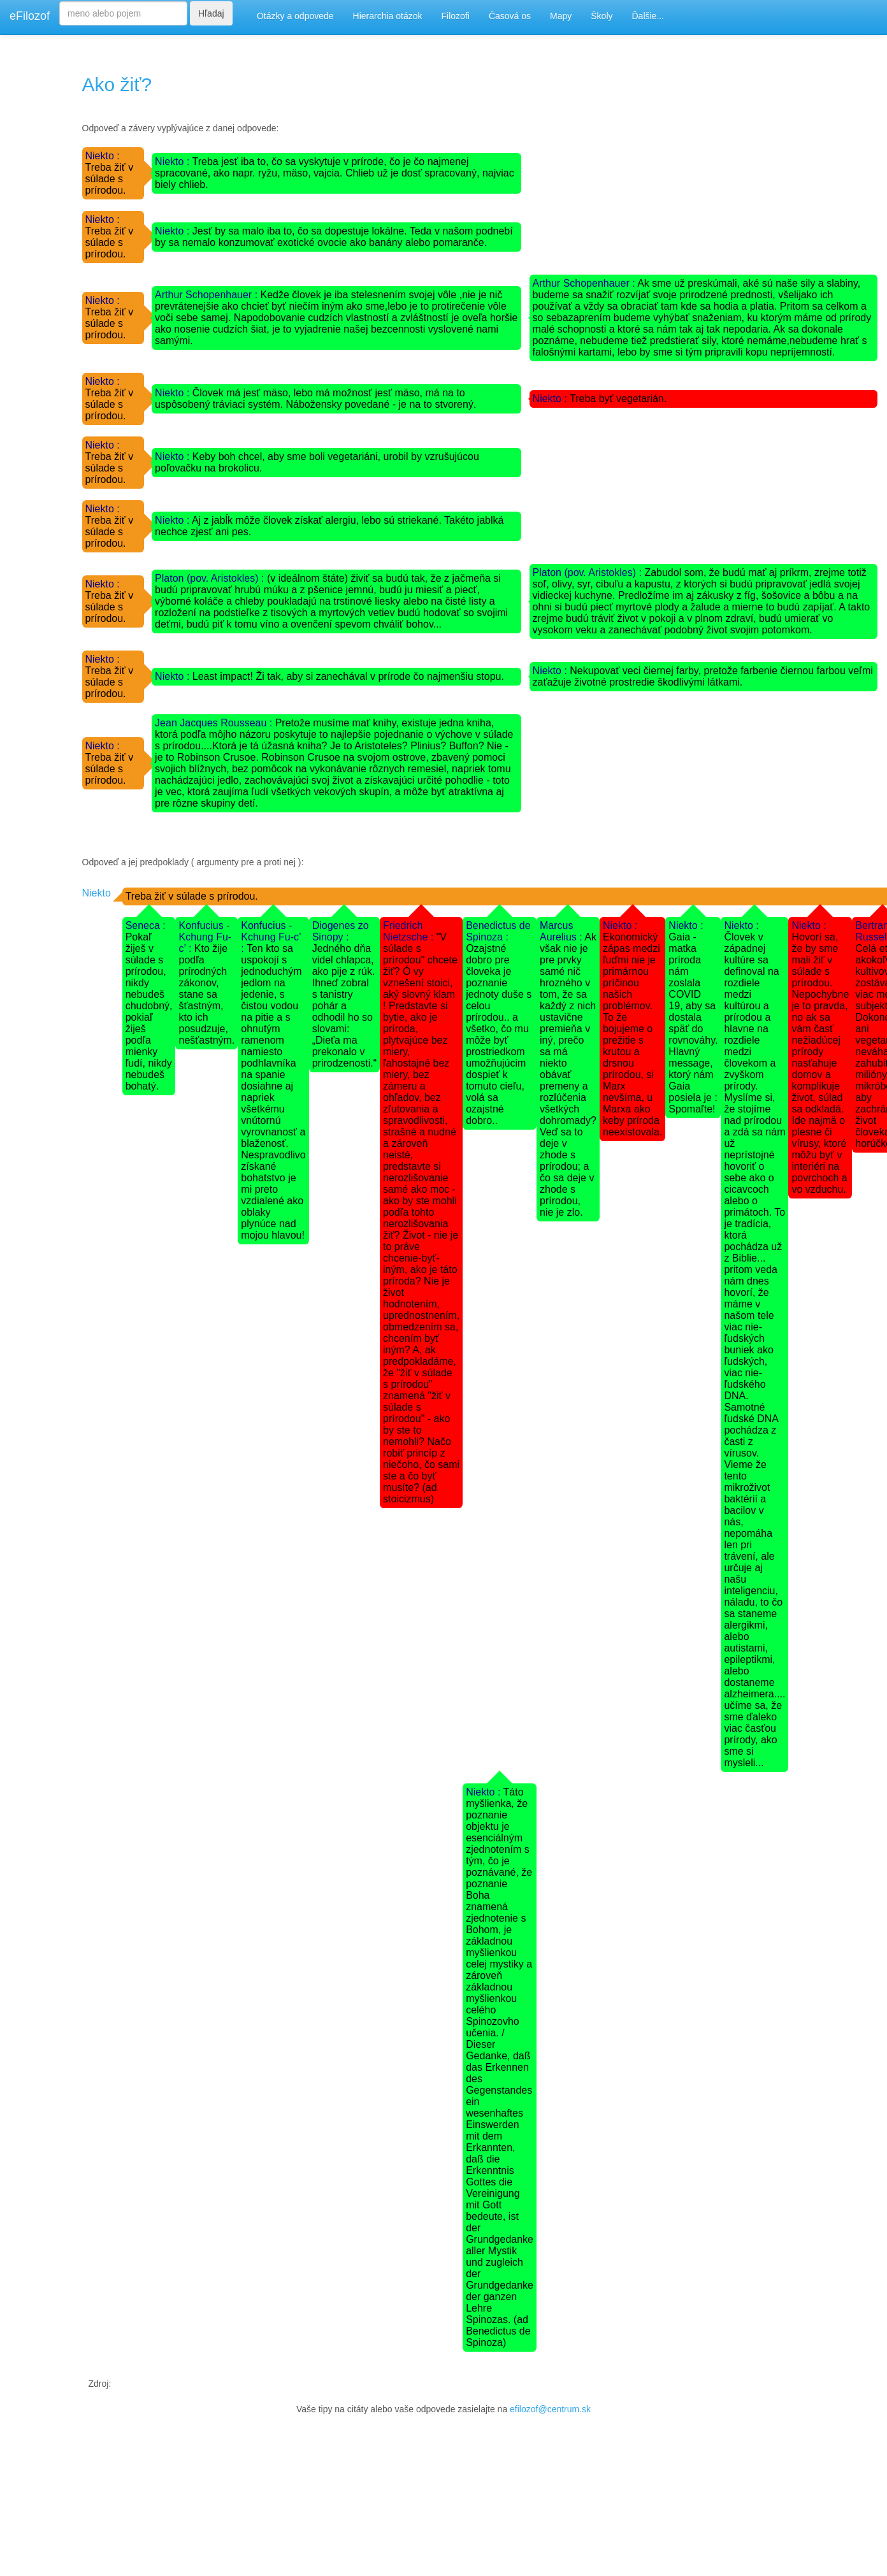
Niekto (96, 893)
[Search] (123, 13)
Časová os (510, 16)
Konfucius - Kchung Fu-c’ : (204, 937)
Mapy (561, 16)
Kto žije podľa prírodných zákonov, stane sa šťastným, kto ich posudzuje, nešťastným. (206, 994)
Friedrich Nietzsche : (409, 931)
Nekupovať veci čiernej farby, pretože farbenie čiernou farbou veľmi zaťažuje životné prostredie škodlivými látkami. (703, 676)
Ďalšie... (648, 16)
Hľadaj (211, 13)
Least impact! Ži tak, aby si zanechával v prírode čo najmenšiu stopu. (348, 676)
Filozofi (456, 16)
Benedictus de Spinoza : (498, 931)
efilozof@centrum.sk (550, 2409)
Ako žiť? (117, 84)
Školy (601, 16)
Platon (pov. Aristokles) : (211, 578)
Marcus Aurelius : (562, 931)
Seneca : (146, 925)
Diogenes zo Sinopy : (340, 931)
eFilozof (30, 16)
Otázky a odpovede (295, 16)
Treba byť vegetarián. (618, 398)
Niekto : (102, 155)
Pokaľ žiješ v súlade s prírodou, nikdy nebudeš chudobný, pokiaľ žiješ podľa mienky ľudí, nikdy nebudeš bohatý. (149, 1011)
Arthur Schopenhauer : (207, 294)
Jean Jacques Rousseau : (215, 722)
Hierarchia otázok (387, 16)
